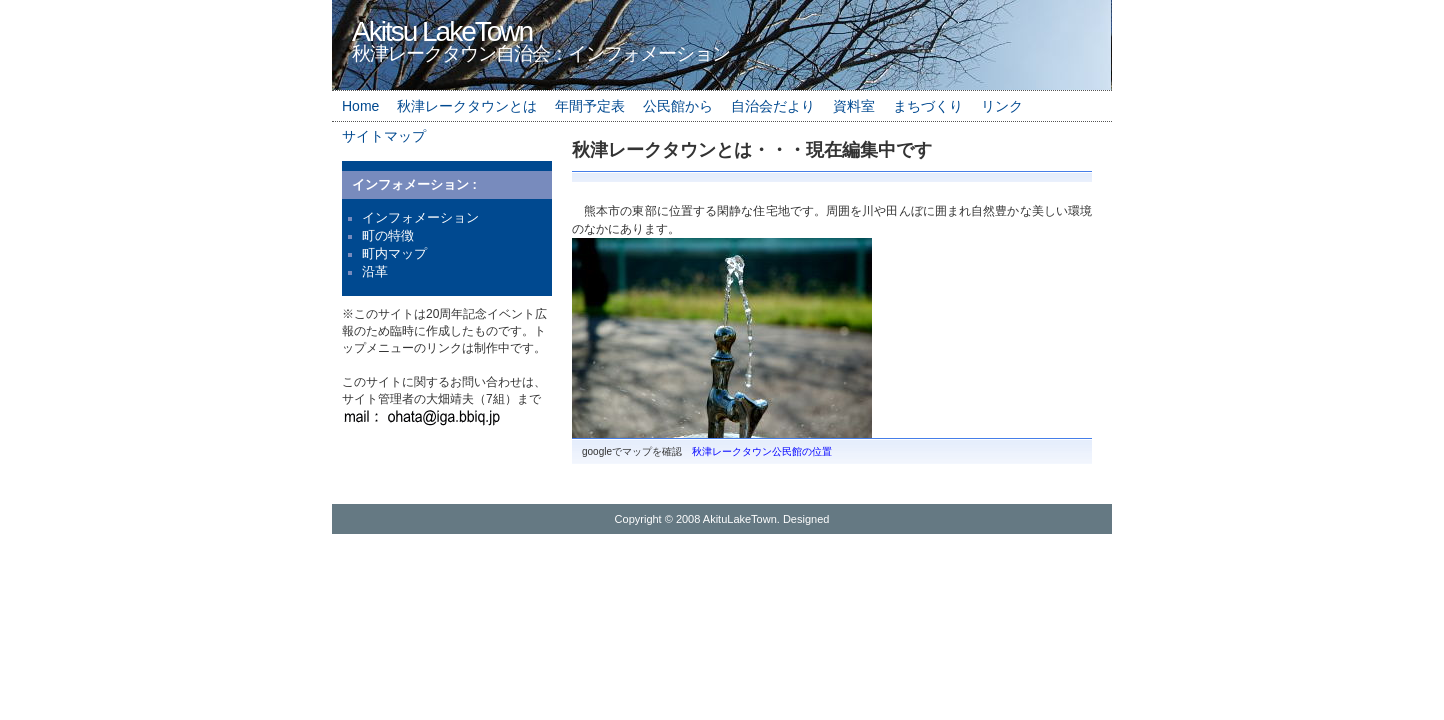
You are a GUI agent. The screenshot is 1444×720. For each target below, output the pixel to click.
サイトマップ (384, 136)
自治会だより (773, 106)
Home (360, 106)
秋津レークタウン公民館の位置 (762, 451)
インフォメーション (420, 217)
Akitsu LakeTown (442, 31)
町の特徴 (388, 235)
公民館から (678, 106)
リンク (1002, 106)
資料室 (854, 106)
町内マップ (394, 253)
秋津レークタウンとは (467, 106)
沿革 (375, 271)
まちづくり (928, 106)
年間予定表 (590, 106)
